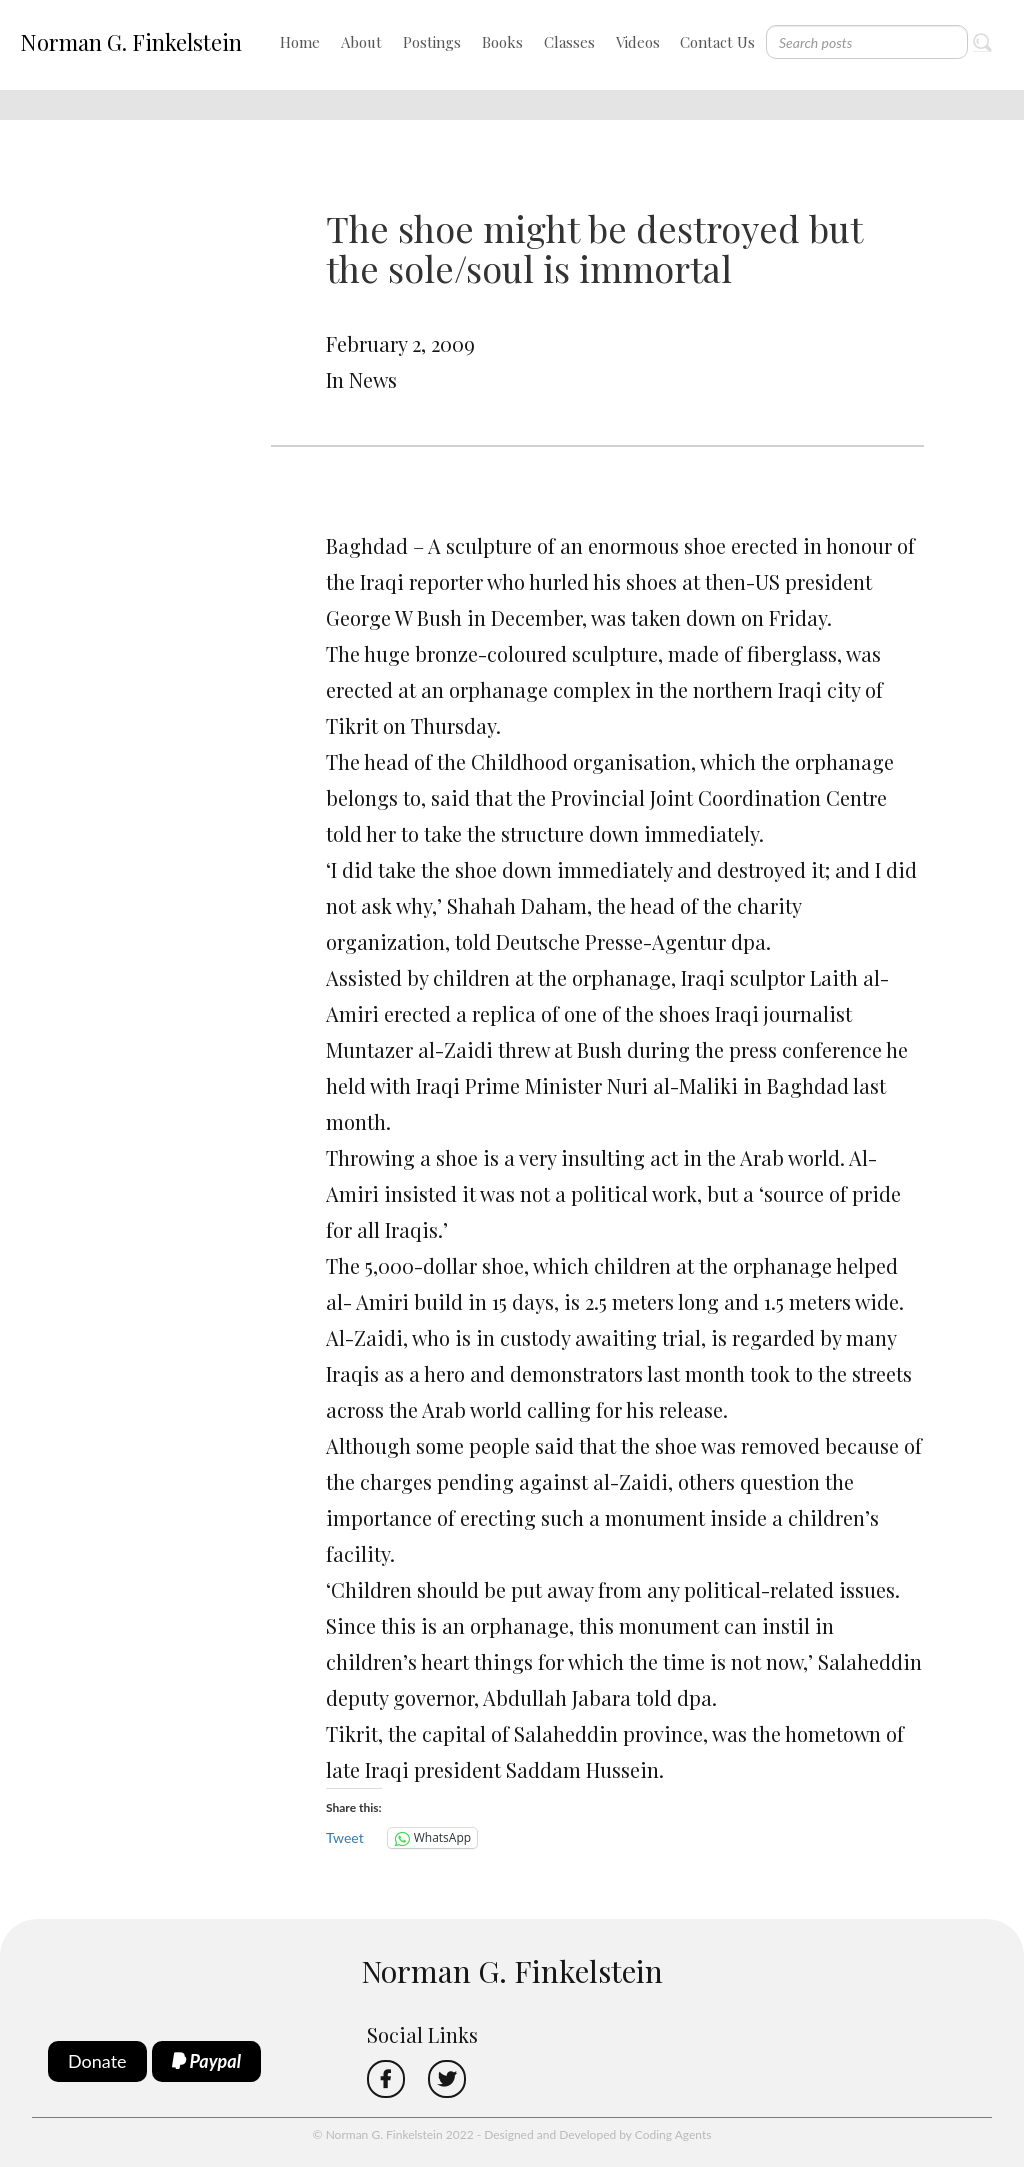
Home (300, 42)
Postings (432, 42)
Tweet (345, 1837)
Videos (638, 42)
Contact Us (717, 42)
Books (502, 42)
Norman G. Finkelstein (131, 42)
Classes (569, 42)
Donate (97, 2061)
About (361, 42)
